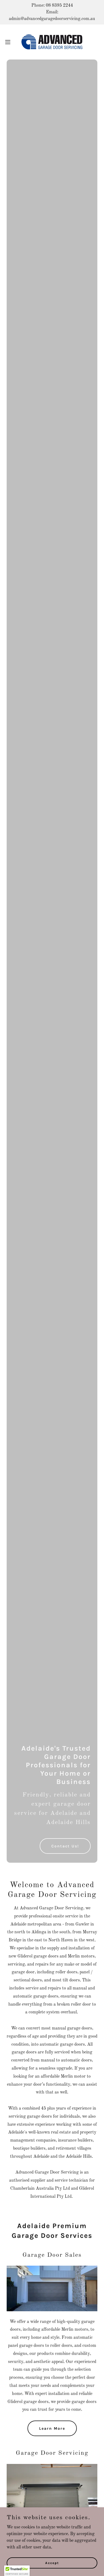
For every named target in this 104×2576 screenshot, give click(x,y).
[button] (9, 42)
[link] (52, 42)
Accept (52, 2563)
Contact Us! (65, 1846)
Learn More (52, 2428)
